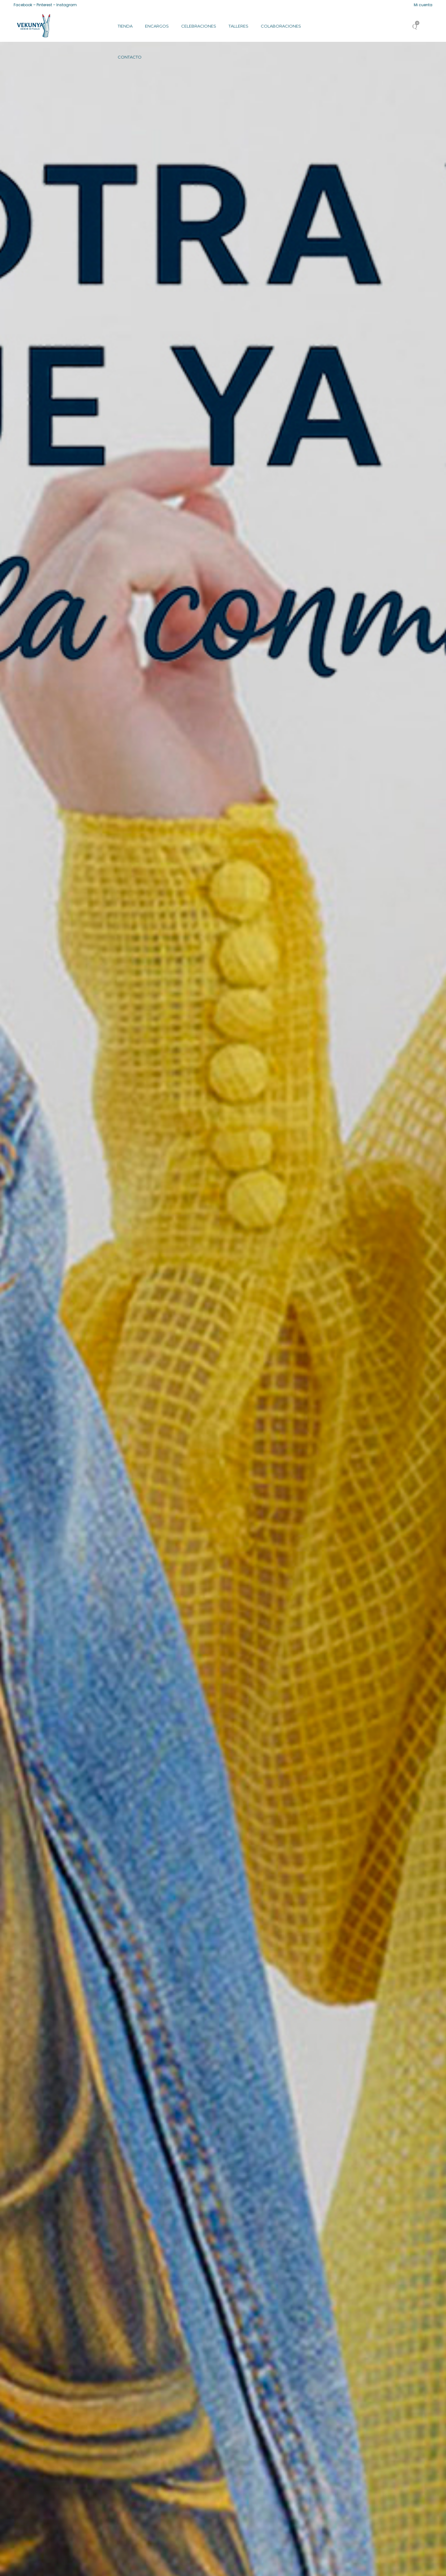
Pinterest (44, 4)
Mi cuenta (423, 4)
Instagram (66, 4)
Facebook (23, 4)
